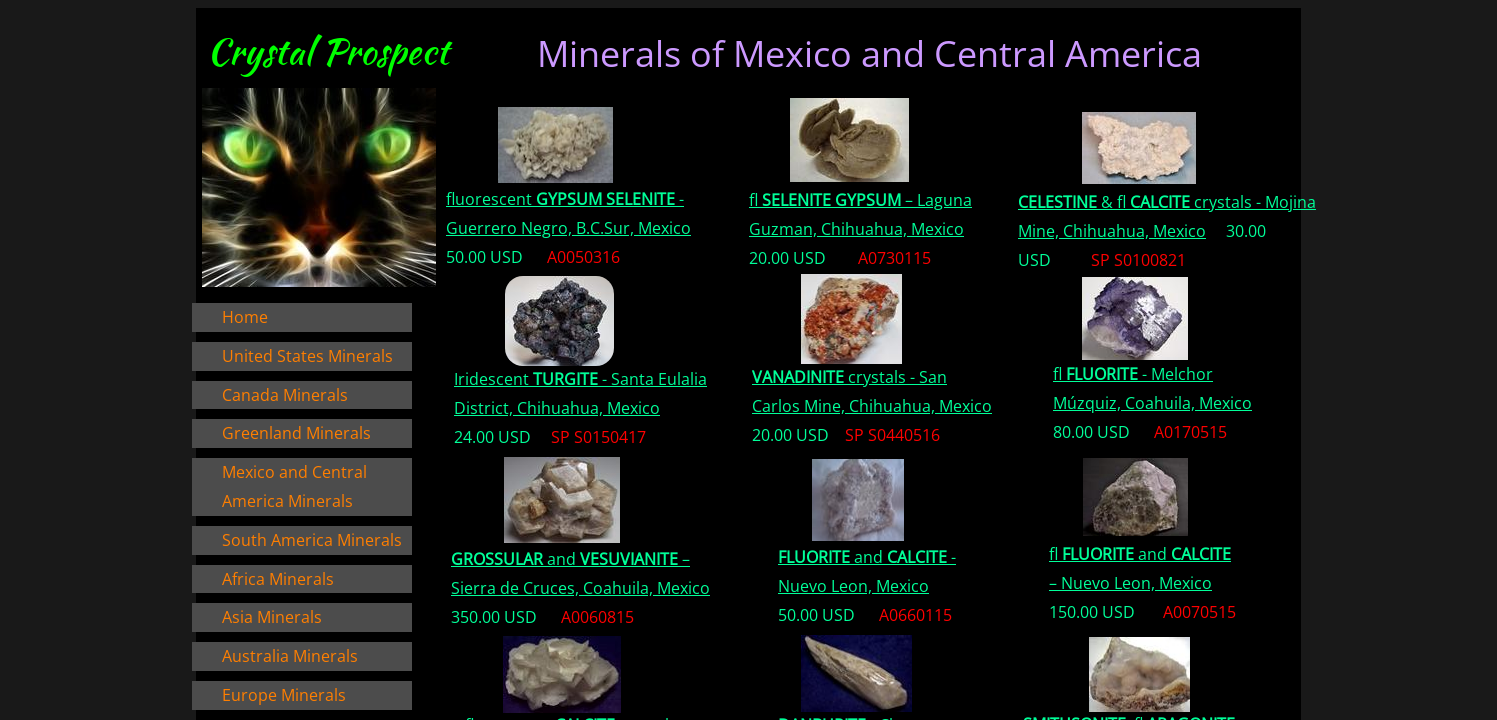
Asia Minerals (272, 617)
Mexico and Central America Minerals (294, 486)
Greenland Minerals (296, 433)
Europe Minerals (284, 695)
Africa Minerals (278, 579)
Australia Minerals (290, 656)
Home (245, 317)
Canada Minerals (285, 395)
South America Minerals (312, 540)
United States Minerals (307, 356)
